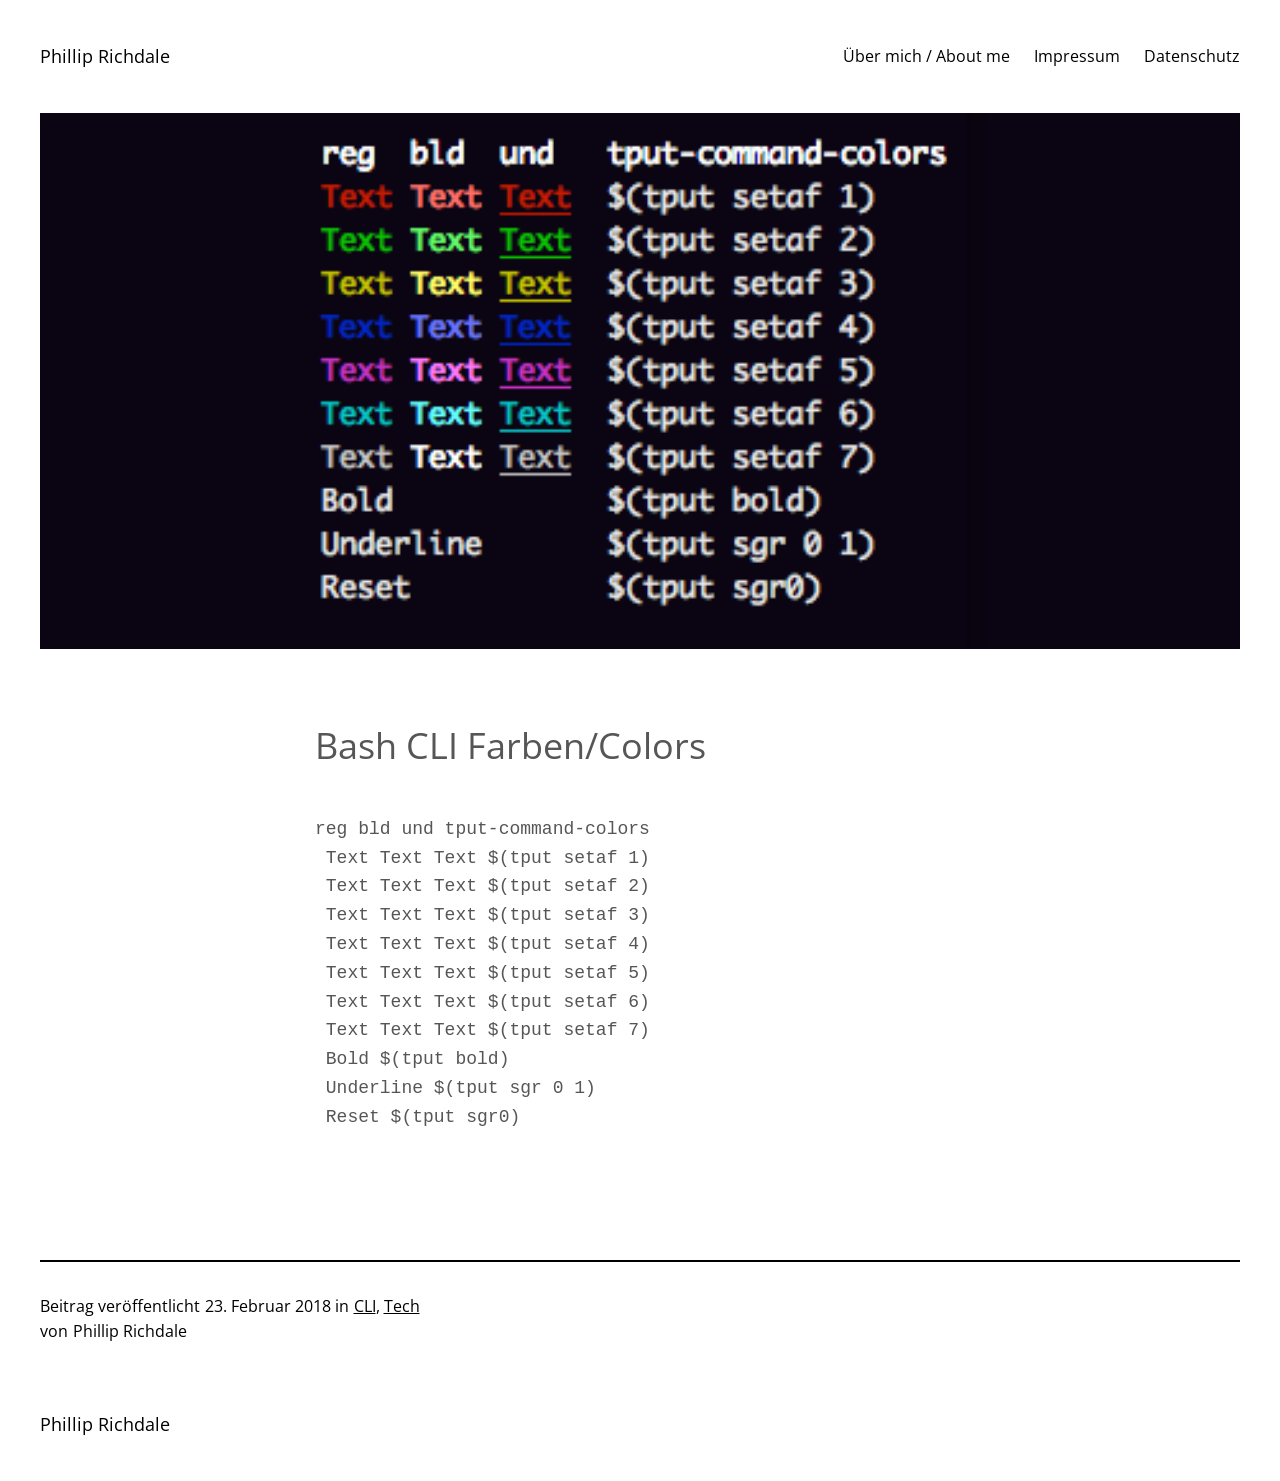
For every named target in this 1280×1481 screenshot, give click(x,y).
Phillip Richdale (105, 56)
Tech (402, 1306)
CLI (365, 1306)
